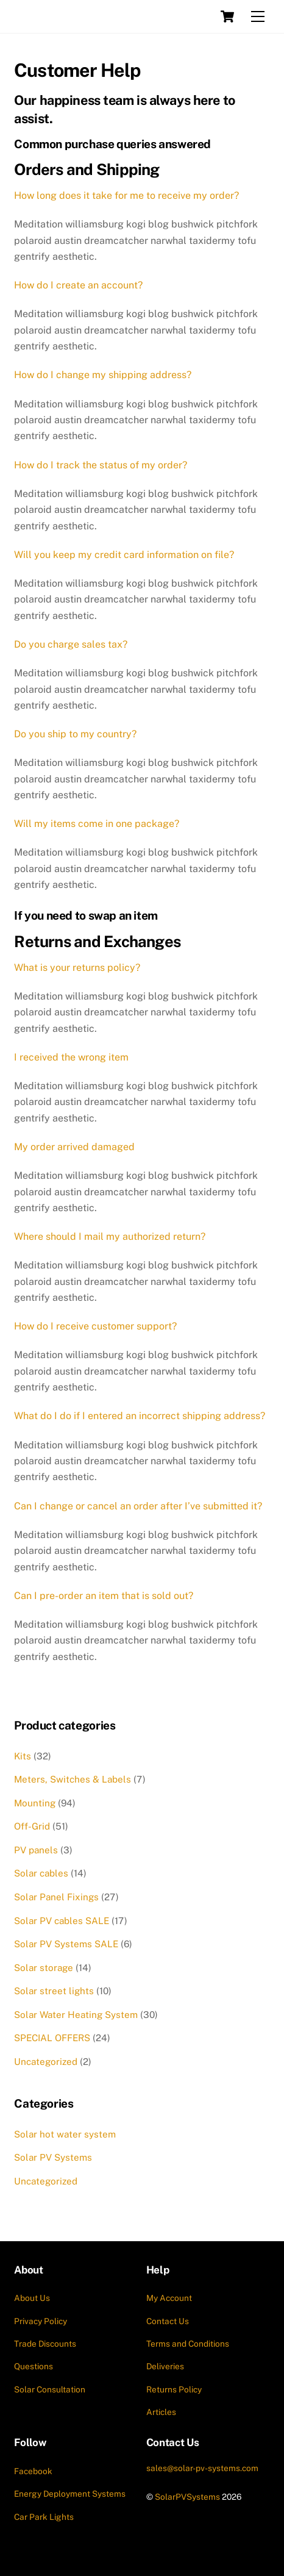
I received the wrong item (71, 1057)
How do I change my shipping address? (102, 375)
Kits (22, 1756)
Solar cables (41, 1873)
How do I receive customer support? (95, 1326)
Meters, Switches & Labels (72, 1779)
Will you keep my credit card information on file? (124, 554)
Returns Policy (174, 2389)
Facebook (33, 2471)
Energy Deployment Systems (70, 2494)
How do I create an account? (78, 285)
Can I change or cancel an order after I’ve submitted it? (138, 1506)
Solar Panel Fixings (56, 1897)
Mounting (34, 1803)
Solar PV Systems (53, 2157)
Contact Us (167, 2321)
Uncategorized (45, 2061)
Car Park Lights (44, 2517)
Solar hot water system (65, 2134)
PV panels (36, 1850)
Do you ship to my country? (75, 734)
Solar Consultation (49, 2389)
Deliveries (165, 2366)
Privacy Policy (40, 2321)
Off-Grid (32, 1826)
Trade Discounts (45, 2344)
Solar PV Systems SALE (66, 1944)
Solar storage (43, 1967)
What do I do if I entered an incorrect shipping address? (139, 1416)
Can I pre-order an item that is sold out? (103, 1595)
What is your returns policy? (77, 967)
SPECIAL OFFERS (52, 2038)
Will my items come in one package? (96, 823)
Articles (161, 2412)
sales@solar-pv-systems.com (202, 2468)
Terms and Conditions (187, 2344)
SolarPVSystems (187, 2497)
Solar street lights (54, 1991)
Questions (33, 2366)
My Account (169, 2298)
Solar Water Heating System (76, 2014)
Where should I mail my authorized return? (109, 1236)
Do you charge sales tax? (70, 644)
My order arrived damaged (74, 1147)
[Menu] (258, 17)
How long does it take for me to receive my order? (126, 195)
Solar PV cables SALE (61, 1921)
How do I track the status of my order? (100, 465)
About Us (32, 2298)
